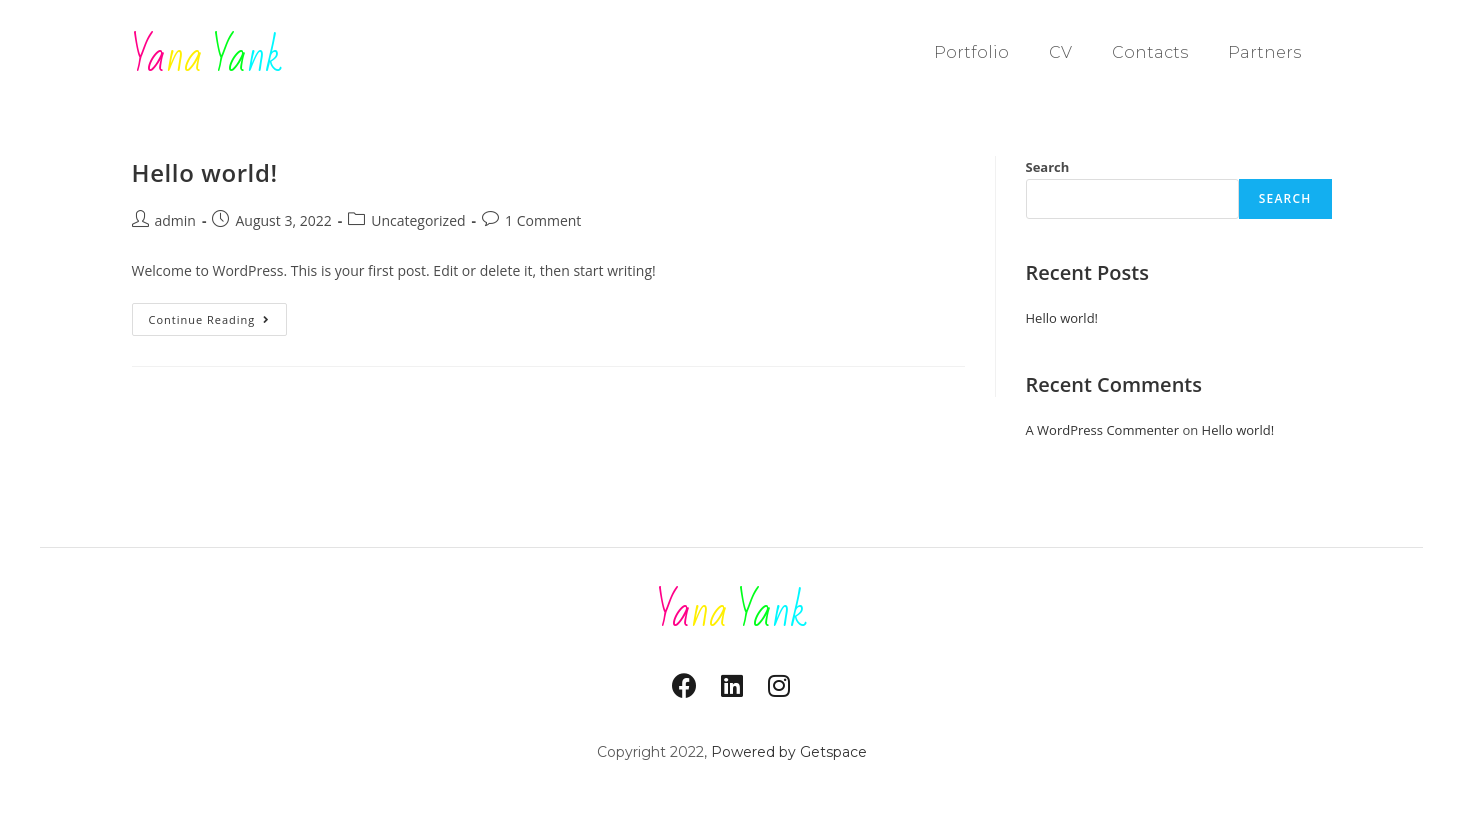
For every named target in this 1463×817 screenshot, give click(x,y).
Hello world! (205, 172)
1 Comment (543, 220)
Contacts (1150, 52)
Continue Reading (218, 315)
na (207, 57)
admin (175, 220)
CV (1060, 52)
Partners (1264, 52)
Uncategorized (418, 220)
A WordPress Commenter (1103, 430)
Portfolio (971, 52)
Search (1048, 167)
